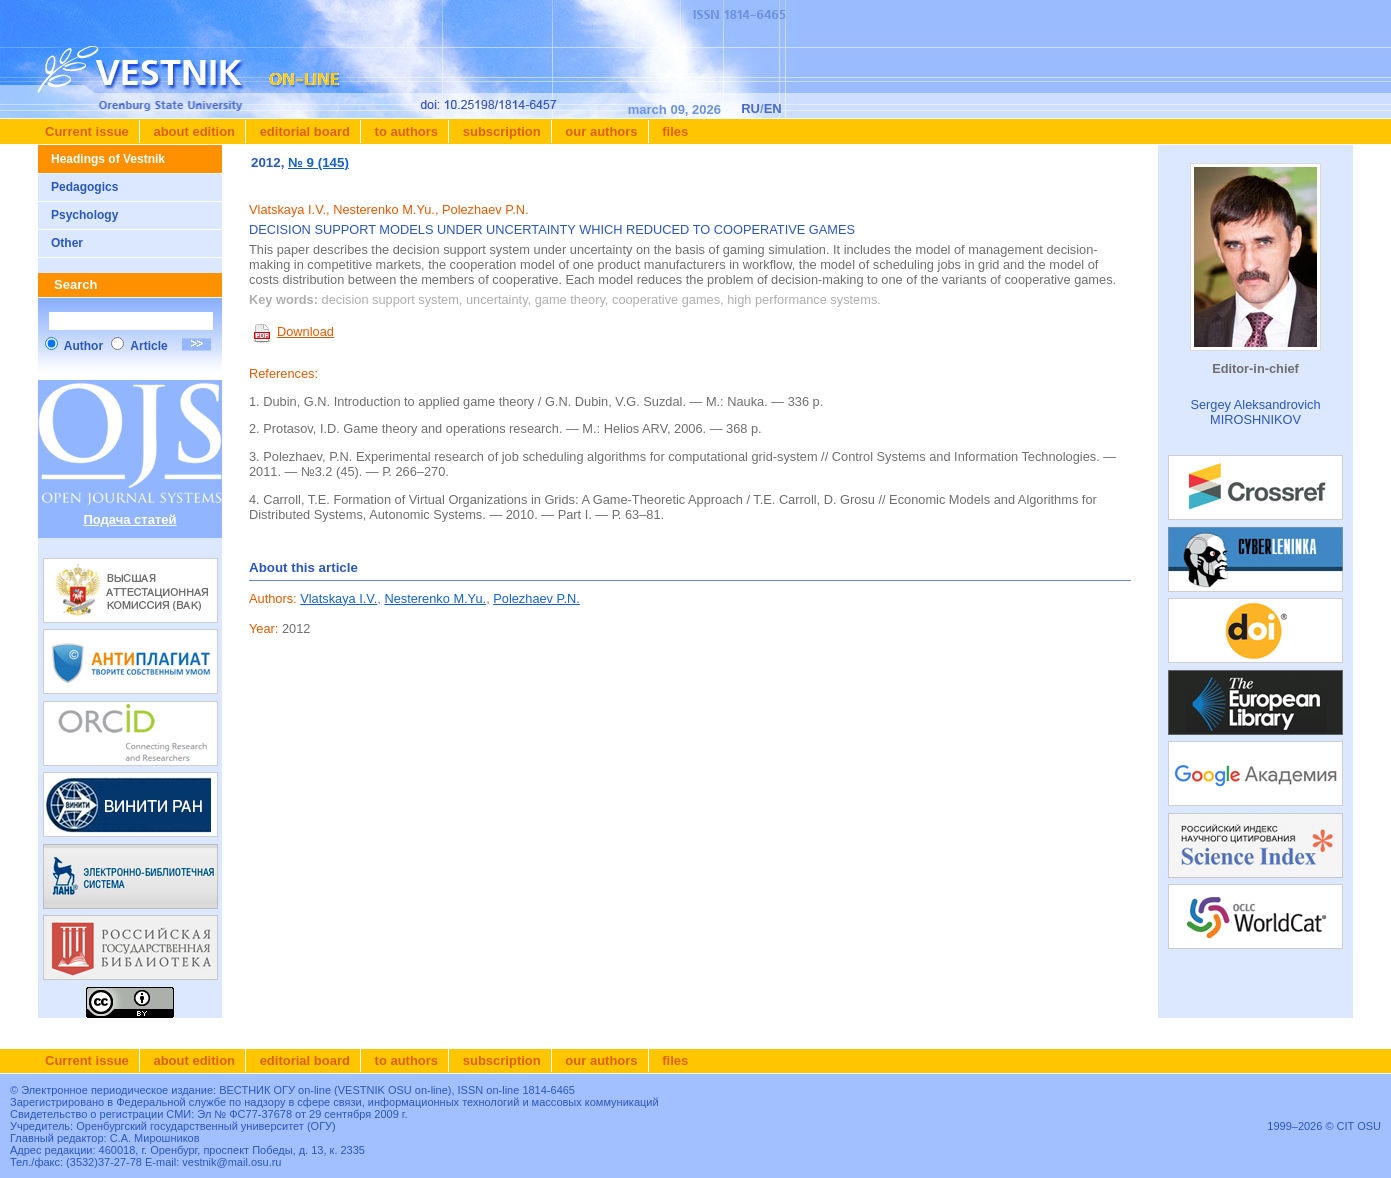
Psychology (84, 215)
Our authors (600, 131)
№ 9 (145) (318, 162)
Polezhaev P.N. (536, 598)
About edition (192, 131)
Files (674, 131)
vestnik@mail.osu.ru (231, 1162)
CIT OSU (1359, 1126)
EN (773, 108)
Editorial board (303, 131)
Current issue (87, 131)
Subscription (500, 131)
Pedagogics (84, 187)
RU (750, 108)
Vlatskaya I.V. (338, 598)
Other (67, 243)
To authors (404, 131)
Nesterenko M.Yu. (435, 598)
